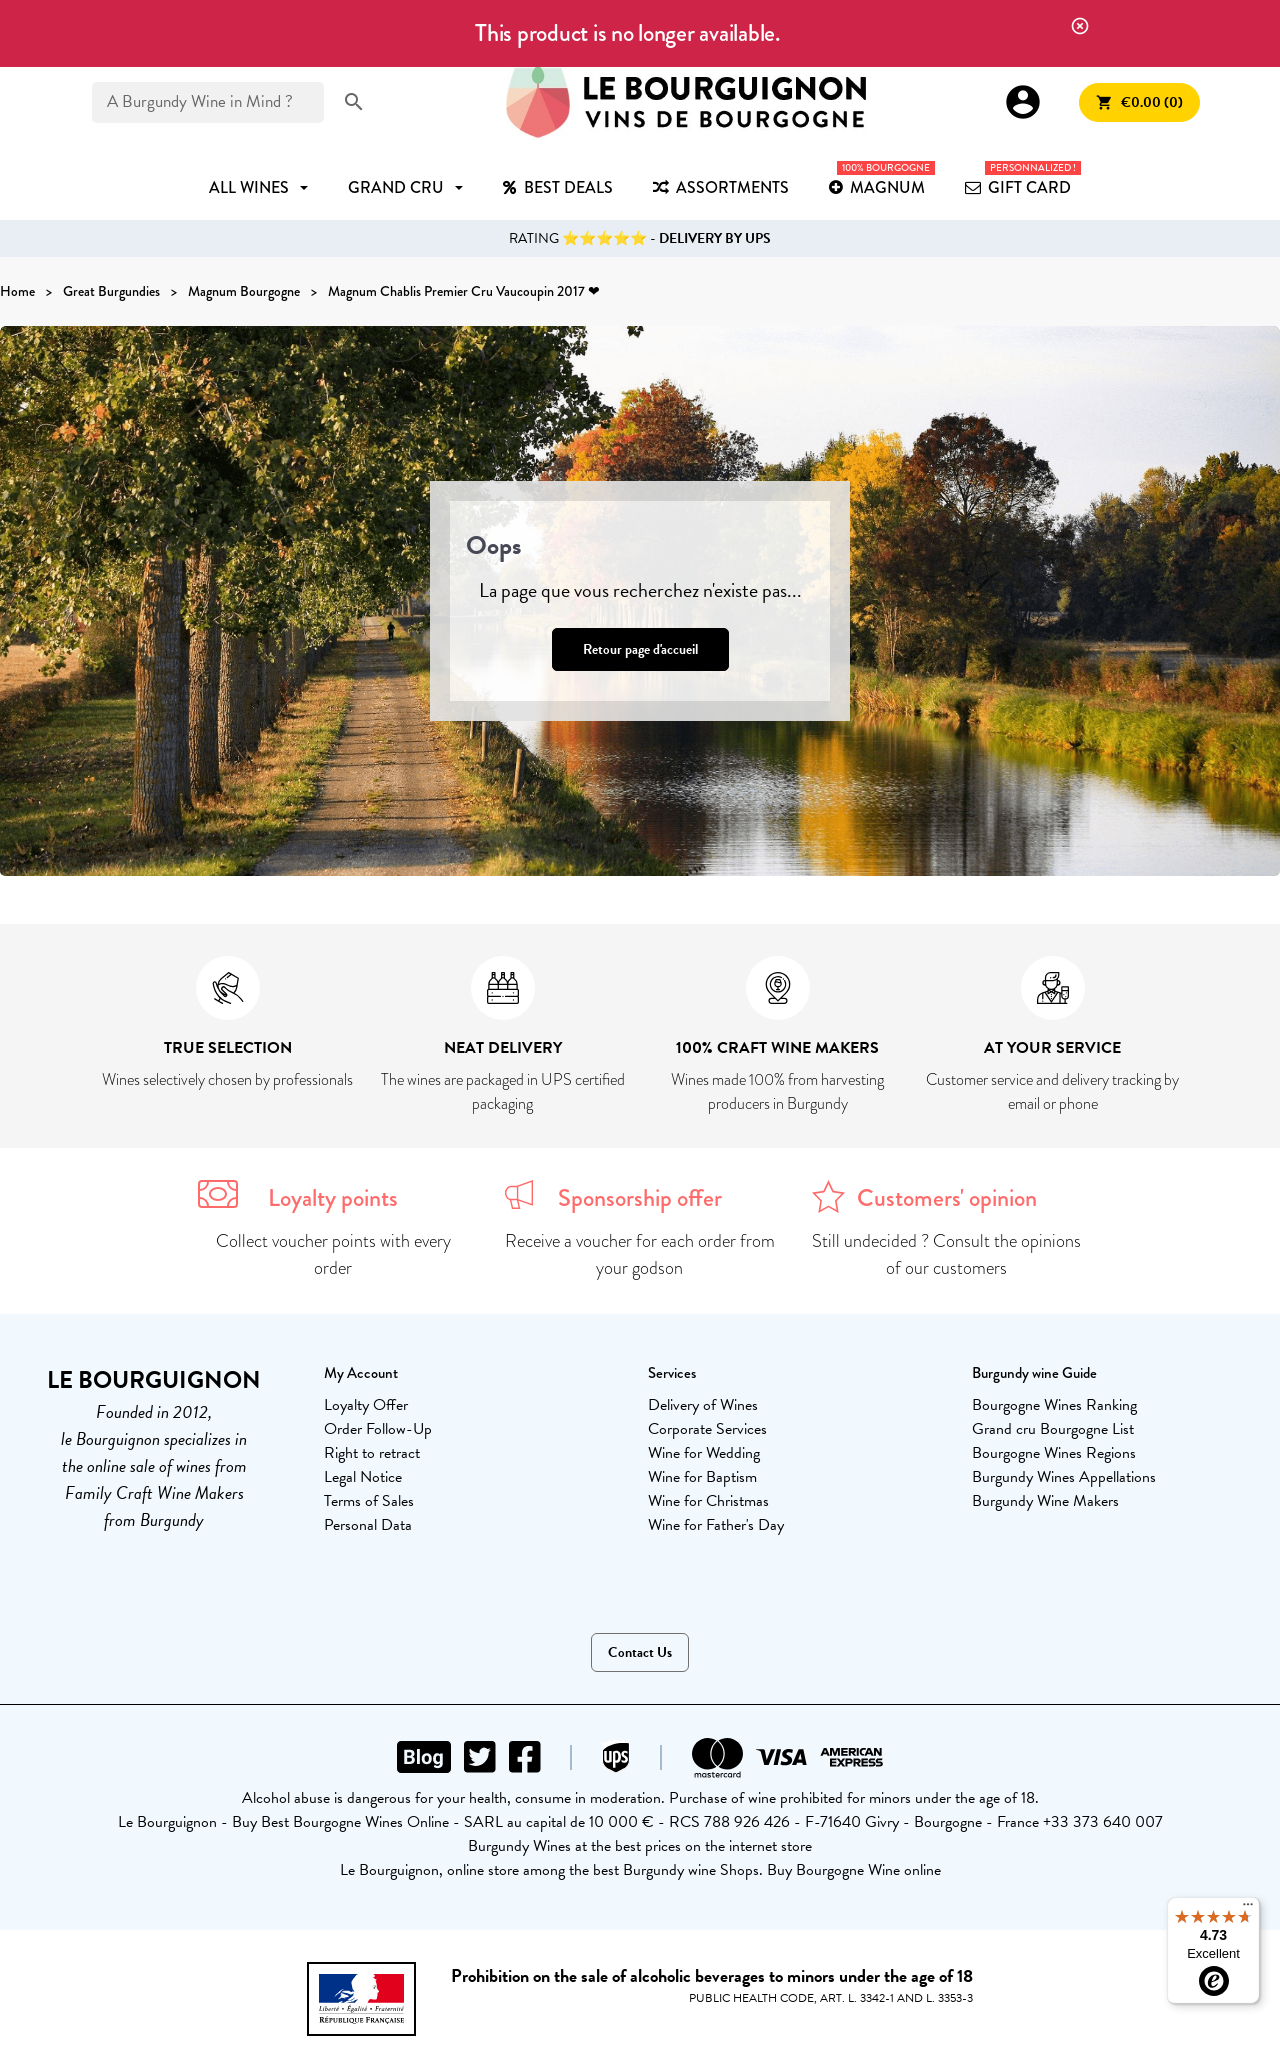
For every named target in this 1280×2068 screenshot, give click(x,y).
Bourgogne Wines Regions (1054, 1453)
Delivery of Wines (703, 1405)
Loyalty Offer (366, 1405)
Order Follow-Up (378, 1429)
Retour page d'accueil (640, 649)
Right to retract (372, 1453)
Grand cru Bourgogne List (1053, 1429)
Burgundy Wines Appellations (1064, 1477)
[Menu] (1248, 1909)
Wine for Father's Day (716, 1525)
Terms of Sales (369, 1501)
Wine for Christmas (708, 1501)
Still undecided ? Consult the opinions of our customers (946, 1254)
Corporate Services (707, 1429)
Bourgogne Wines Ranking (1054, 1405)
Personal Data (368, 1525)
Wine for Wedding (704, 1453)
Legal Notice (363, 1477)
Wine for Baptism (702, 1477)
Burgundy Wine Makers (1045, 1501)
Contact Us (640, 1652)
